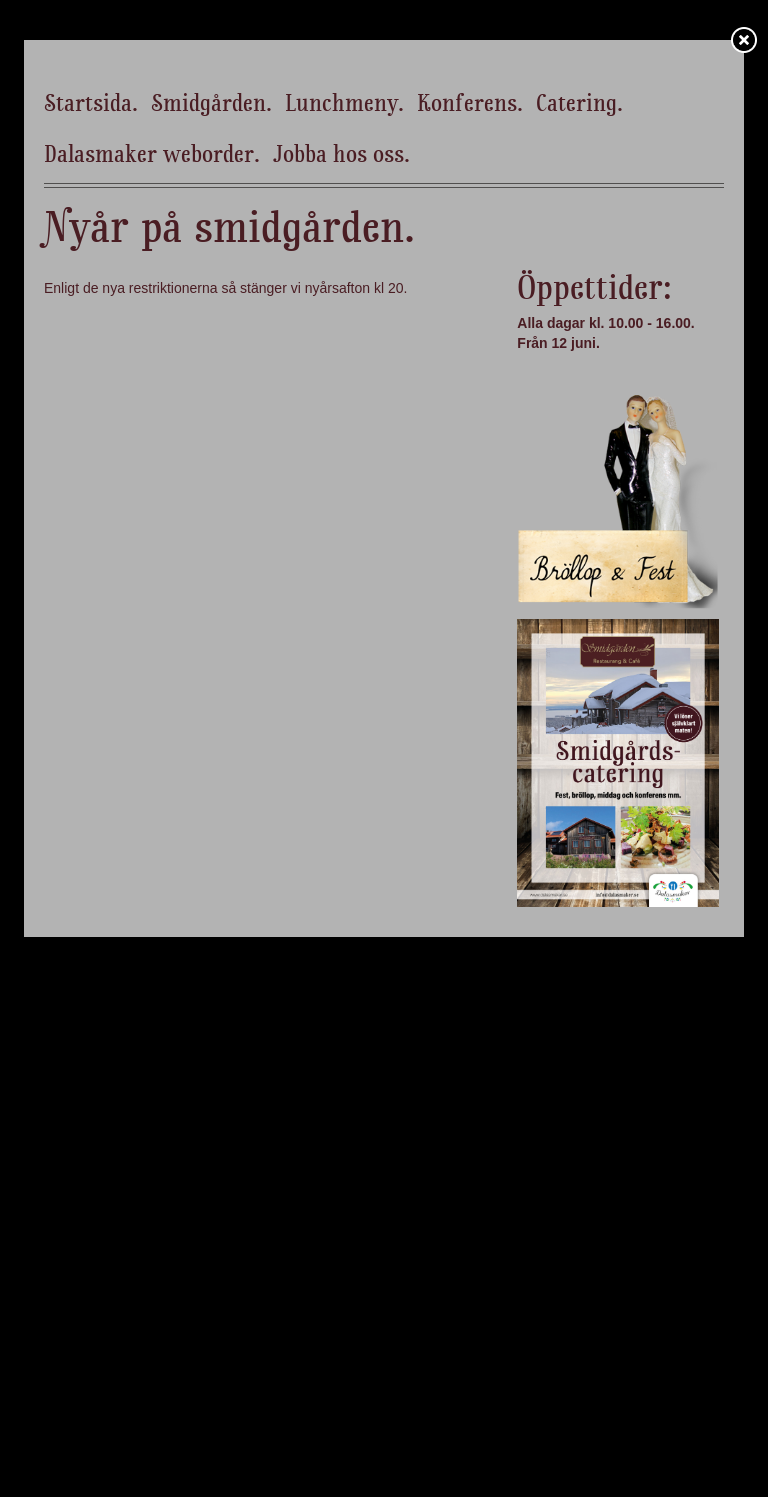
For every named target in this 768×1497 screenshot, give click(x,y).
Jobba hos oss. (341, 156)
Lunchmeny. (344, 105)
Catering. (579, 105)
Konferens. (470, 105)
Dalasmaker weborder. (152, 156)
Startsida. (91, 105)
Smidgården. (211, 105)
